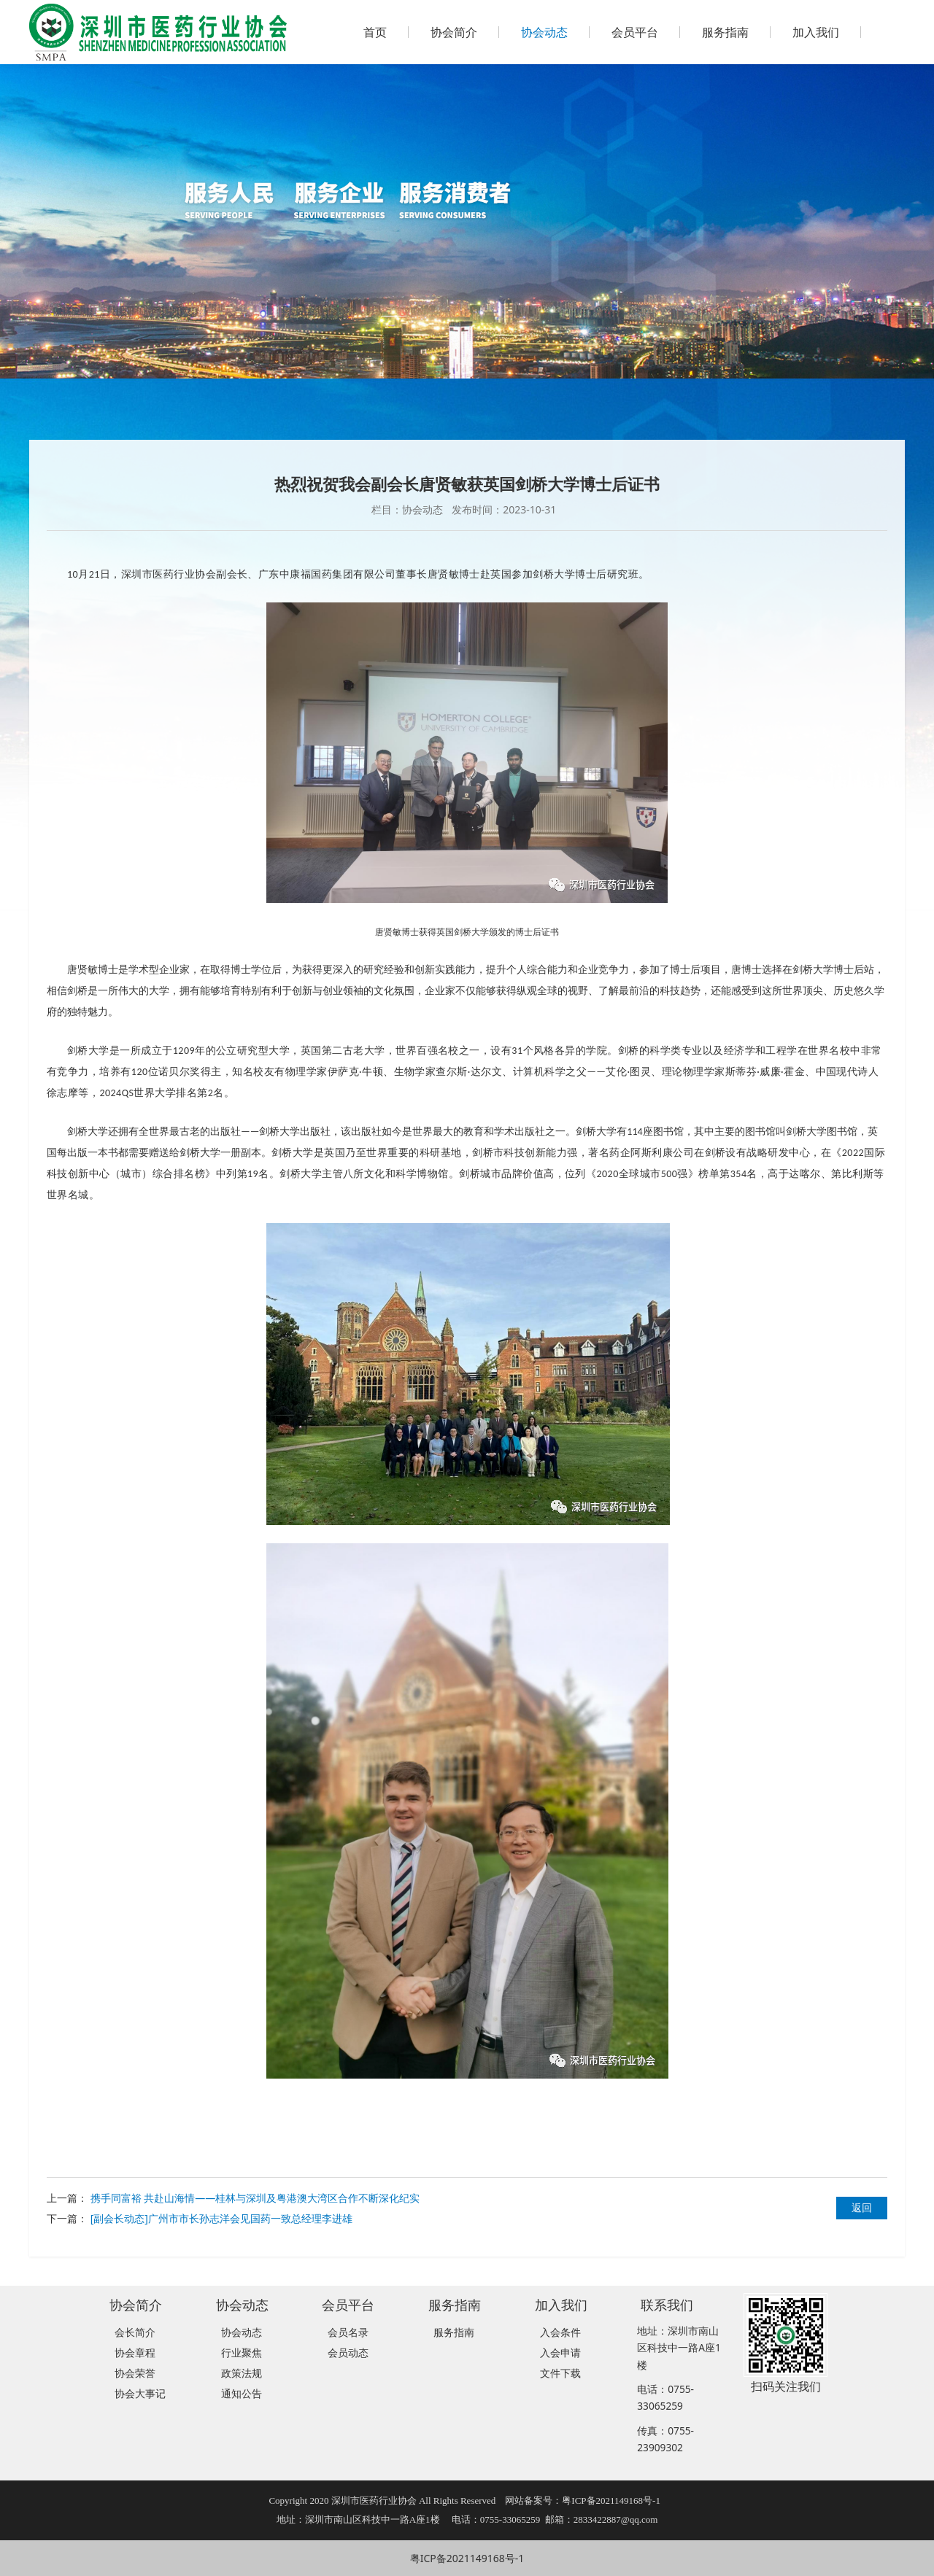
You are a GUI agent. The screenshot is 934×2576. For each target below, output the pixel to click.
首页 (375, 32)
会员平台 (634, 32)
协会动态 (544, 32)
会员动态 (348, 2352)
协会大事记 (140, 2393)
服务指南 (725, 32)
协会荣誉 (135, 2373)
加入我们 (815, 32)
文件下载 (560, 2373)
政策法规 (241, 2373)
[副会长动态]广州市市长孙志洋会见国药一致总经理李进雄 (221, 2218)
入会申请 (560, 2352)
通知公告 (241, 2393)
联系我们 (667, 2304)
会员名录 (348, 2332)
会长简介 (135, 2332)
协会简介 (454, 32)
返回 (862, 2207)
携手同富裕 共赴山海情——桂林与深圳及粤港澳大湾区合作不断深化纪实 (255, 2198)
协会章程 (135, 2352)
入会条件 (560, 2332)
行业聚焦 (241, 2352)
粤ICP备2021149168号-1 (467, 2558)
